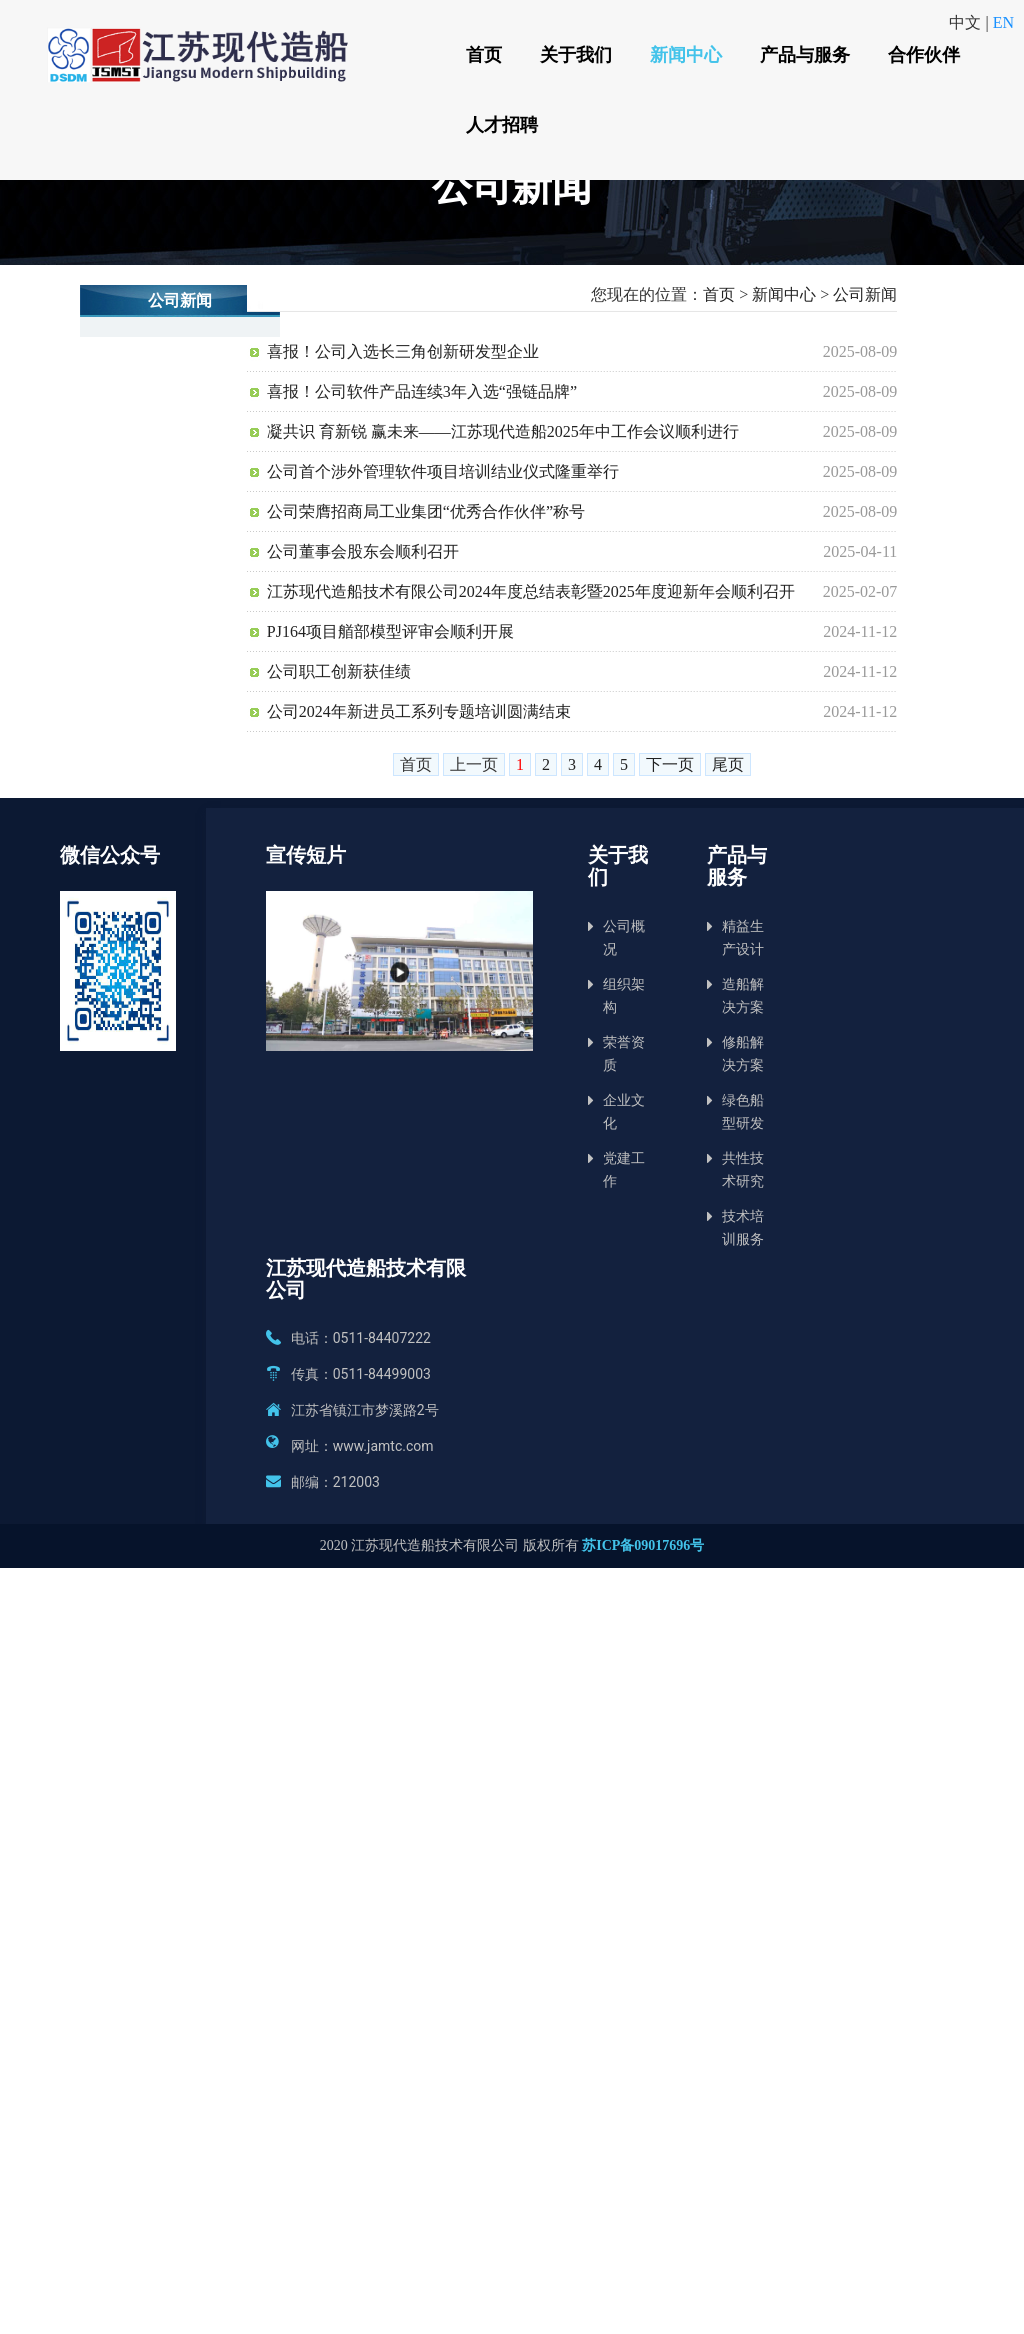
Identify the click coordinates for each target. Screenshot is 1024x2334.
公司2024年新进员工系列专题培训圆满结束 (419, 711)
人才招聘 (501, 124)
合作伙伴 (920, 55)
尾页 (728, 764)
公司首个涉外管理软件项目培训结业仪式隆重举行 (443, 471)
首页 (483, 55)
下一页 (670, 764)
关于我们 (574, 55)
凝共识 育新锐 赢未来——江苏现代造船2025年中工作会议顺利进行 (503, 431)
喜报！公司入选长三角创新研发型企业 (403, 351)
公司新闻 (865, 294)
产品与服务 (802, 55)
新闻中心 (684, 55)
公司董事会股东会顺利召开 (363, 551)
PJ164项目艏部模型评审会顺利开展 (390, 631)
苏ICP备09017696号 (643, 1545)
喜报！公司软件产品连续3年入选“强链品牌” (422, 391)
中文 (967, 22)
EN (1003, 22)
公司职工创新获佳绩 (339, 671)
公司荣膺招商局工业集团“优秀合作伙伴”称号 (426, 511)
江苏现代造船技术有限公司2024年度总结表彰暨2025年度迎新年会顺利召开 (531, 591)
